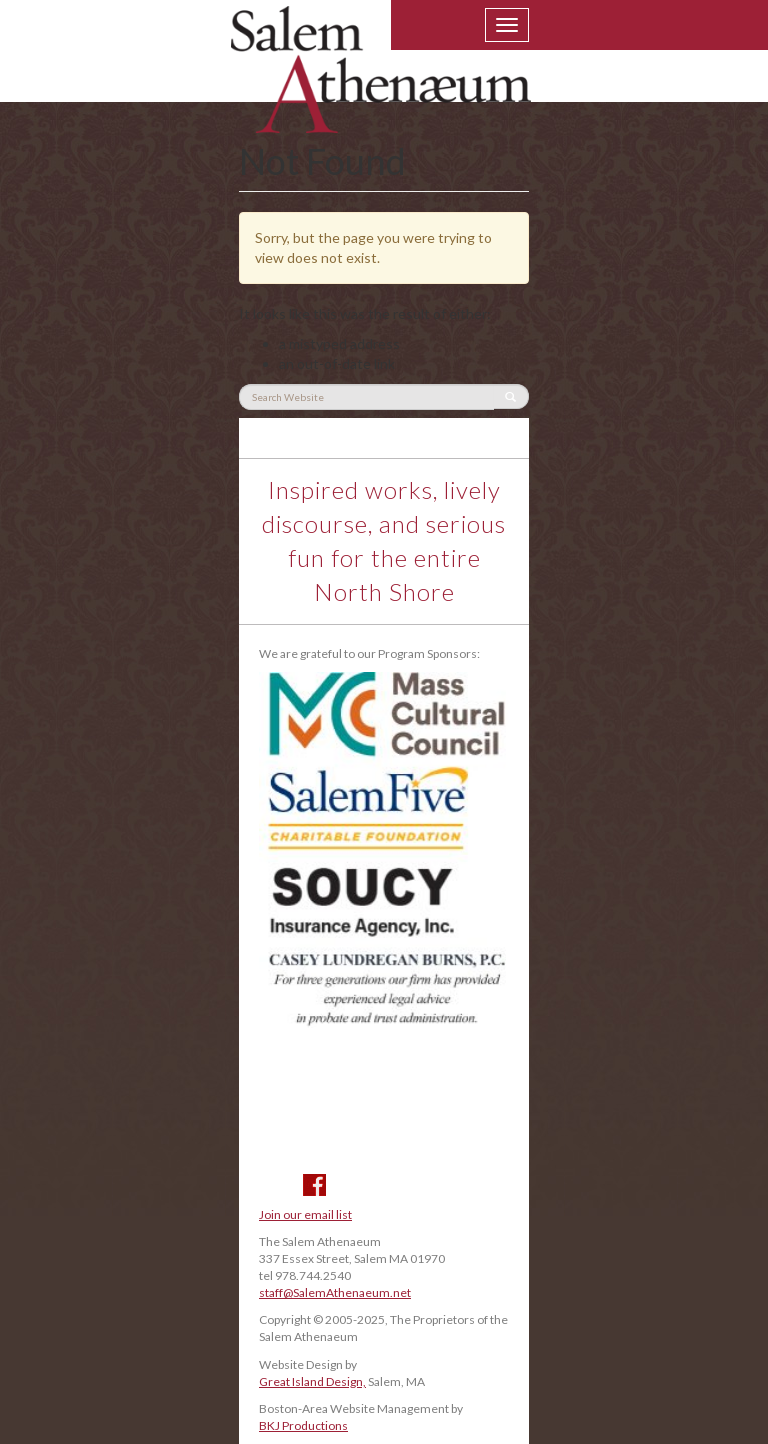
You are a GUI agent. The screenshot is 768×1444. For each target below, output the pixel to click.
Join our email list (305, 1214)
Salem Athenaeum (381, 82)
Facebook (314, 1185)
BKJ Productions (303, 1425)
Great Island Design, (312, 1381)
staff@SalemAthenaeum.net (335, 1292)
